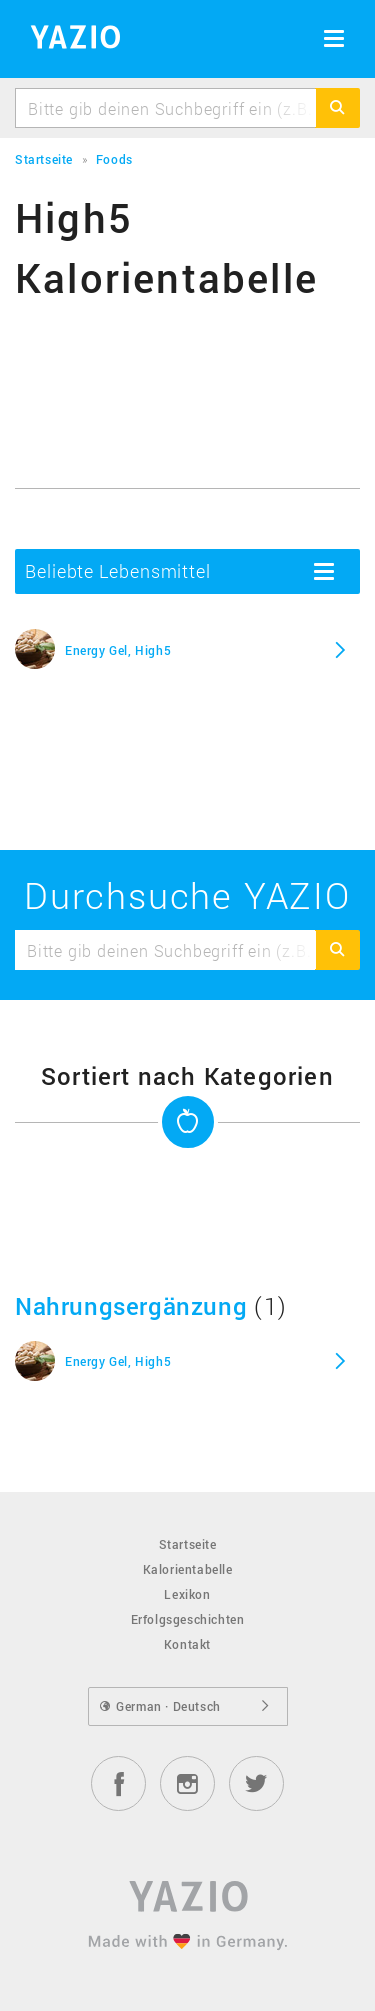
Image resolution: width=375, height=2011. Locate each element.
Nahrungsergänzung (131, 1306)
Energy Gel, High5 (118, 650)
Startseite (188, 1544)
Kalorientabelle (188, 1569)
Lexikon (187, 1594)
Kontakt (187, 1644)
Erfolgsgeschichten (188, 1619)
